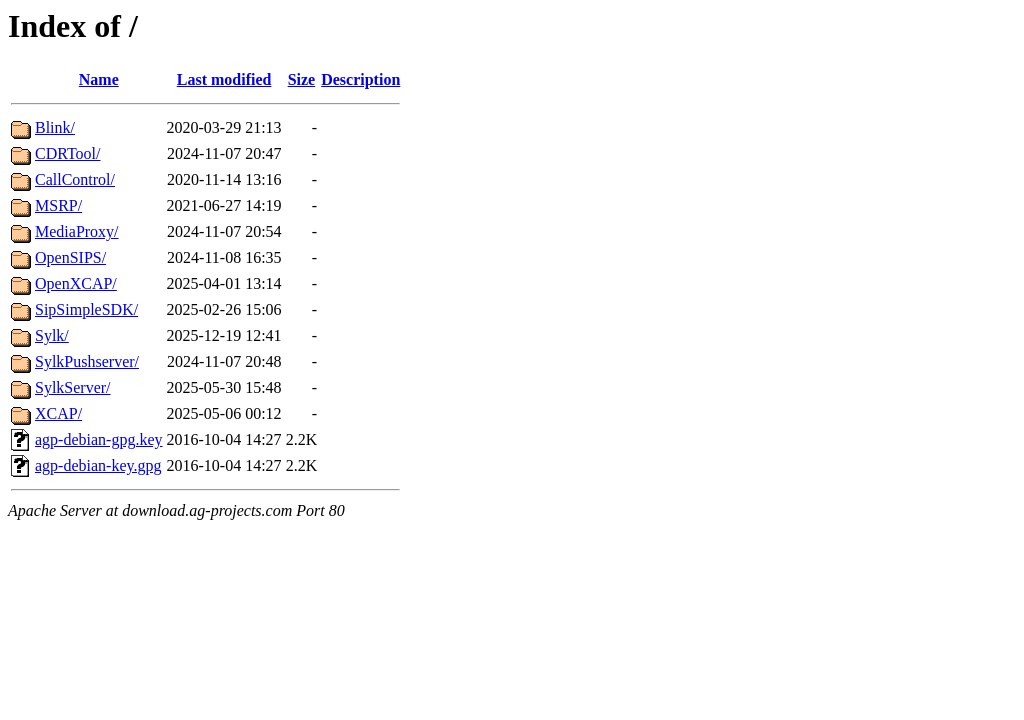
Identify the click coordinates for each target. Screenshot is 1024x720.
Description (360, 79)
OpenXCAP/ (76, 283)
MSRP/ (58, 205)
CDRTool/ (67, 153)
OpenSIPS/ (70, 257)
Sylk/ (52, 335)
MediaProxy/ (77, 231)
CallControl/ (75, 179)
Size (302, 79)
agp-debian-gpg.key (99, 439)
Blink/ (55, 127)
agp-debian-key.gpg (98, 465)
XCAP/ (58, 413)
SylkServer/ (73, 387)
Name (99, 79)
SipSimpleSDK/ (86, 309)
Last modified (224, 79)
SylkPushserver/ (87, 361)
